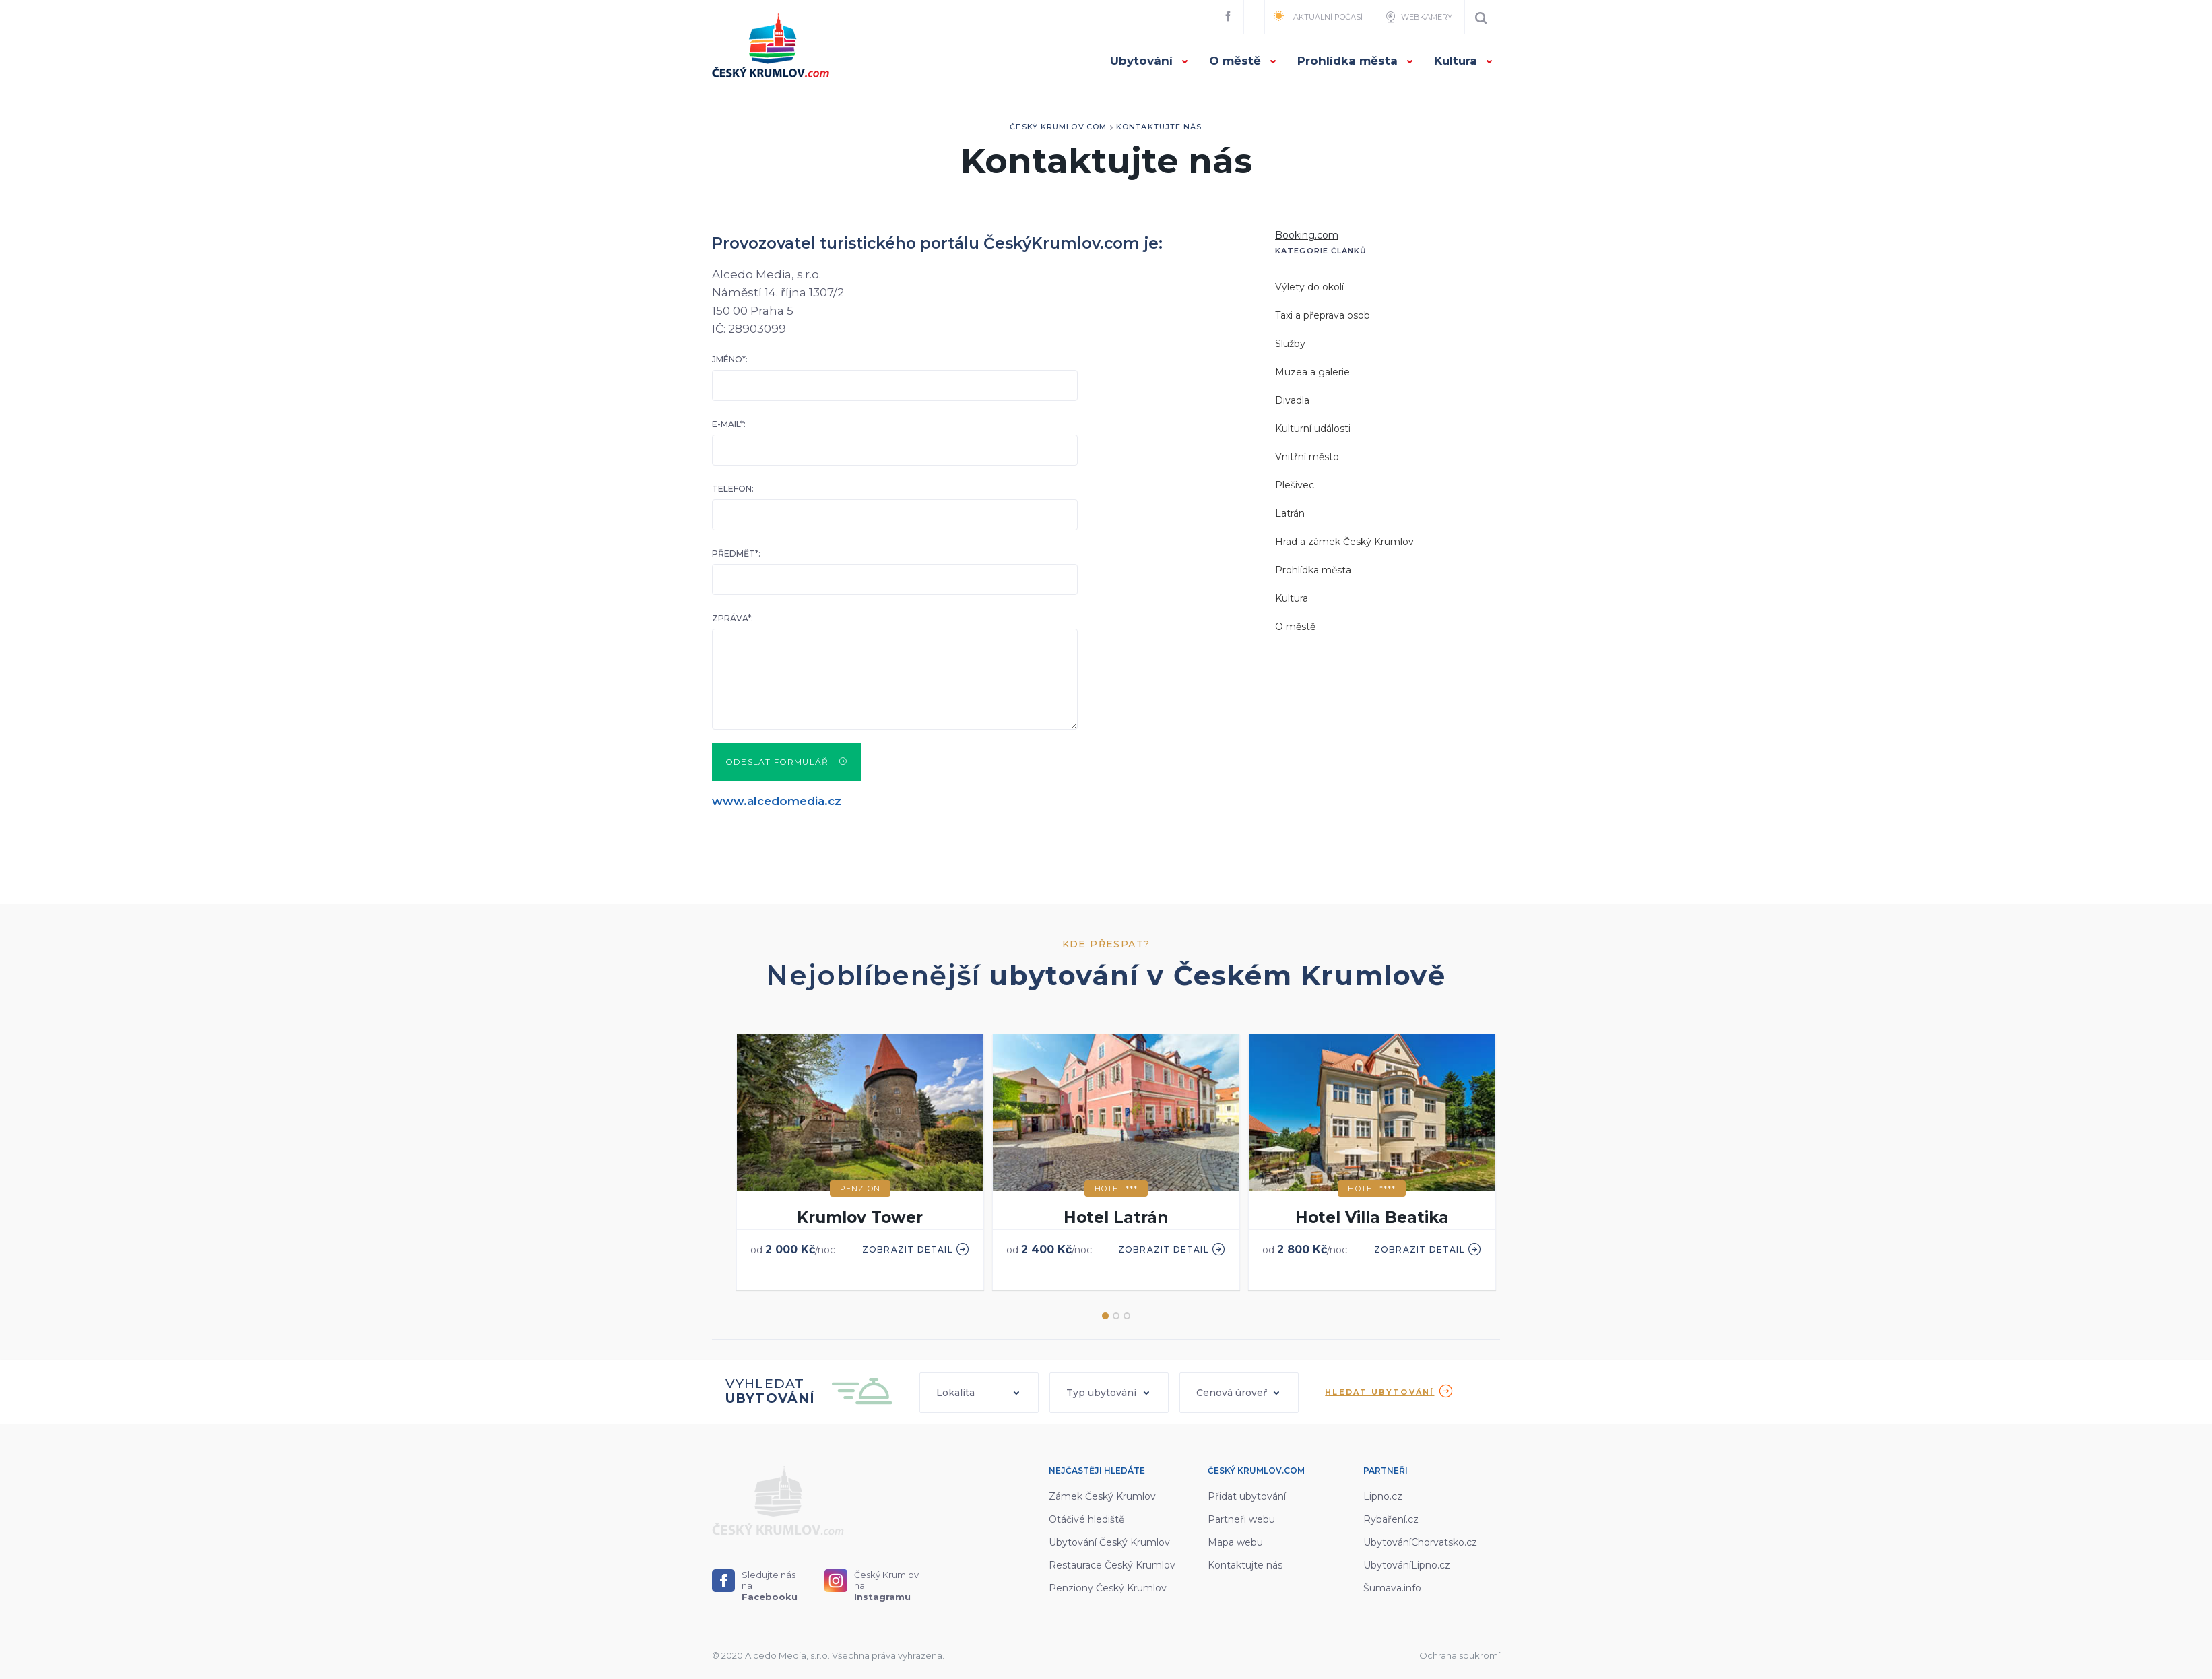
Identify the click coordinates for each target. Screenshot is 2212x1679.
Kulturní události (1313, 428)
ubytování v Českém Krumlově (1217, 975)
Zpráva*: (732, 618)
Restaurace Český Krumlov (1112, 1565)
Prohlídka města (1355, 60)
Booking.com (1306, 235)
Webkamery (1418, 16)
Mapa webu (1235, 1542)
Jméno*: (730, 359)
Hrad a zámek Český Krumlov (1344, 542)
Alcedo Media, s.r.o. (787, 1655)
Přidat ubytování (1247, 1496)
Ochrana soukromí (1459, 1655)
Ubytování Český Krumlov (1109, 1542)
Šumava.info (1392, 1588)
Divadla (1292, 400)
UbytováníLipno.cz (1406, 1565)
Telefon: (733, 489)
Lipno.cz (1382, 1496)
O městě (1243, 60)
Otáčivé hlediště (1086, 1519)
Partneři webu (1241, 1519)
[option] (860, 1163)
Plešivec (1294, 485)
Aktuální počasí (1318, 16)
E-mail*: (729, 424)
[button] (979, 1392)
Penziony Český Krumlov (1108, 1588)
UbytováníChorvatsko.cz (1420, 1542)
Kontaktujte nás (1159, 126)
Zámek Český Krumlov (1102, 1496)
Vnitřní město (1307, 457)
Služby (1290, 344)
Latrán (1290, 513)
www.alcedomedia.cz (776, 801)
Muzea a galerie (1312, 372)
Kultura (1463, 60)
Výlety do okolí (1309, 287)
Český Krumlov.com (1058, 126)
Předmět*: (736, 553)
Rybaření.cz (1391, 1519)
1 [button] (1105, 1315)
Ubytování (1149, 60)
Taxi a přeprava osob (1322, 315)
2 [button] (1116, 1316)
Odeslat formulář (786, 762)
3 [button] (1127, 1316)
